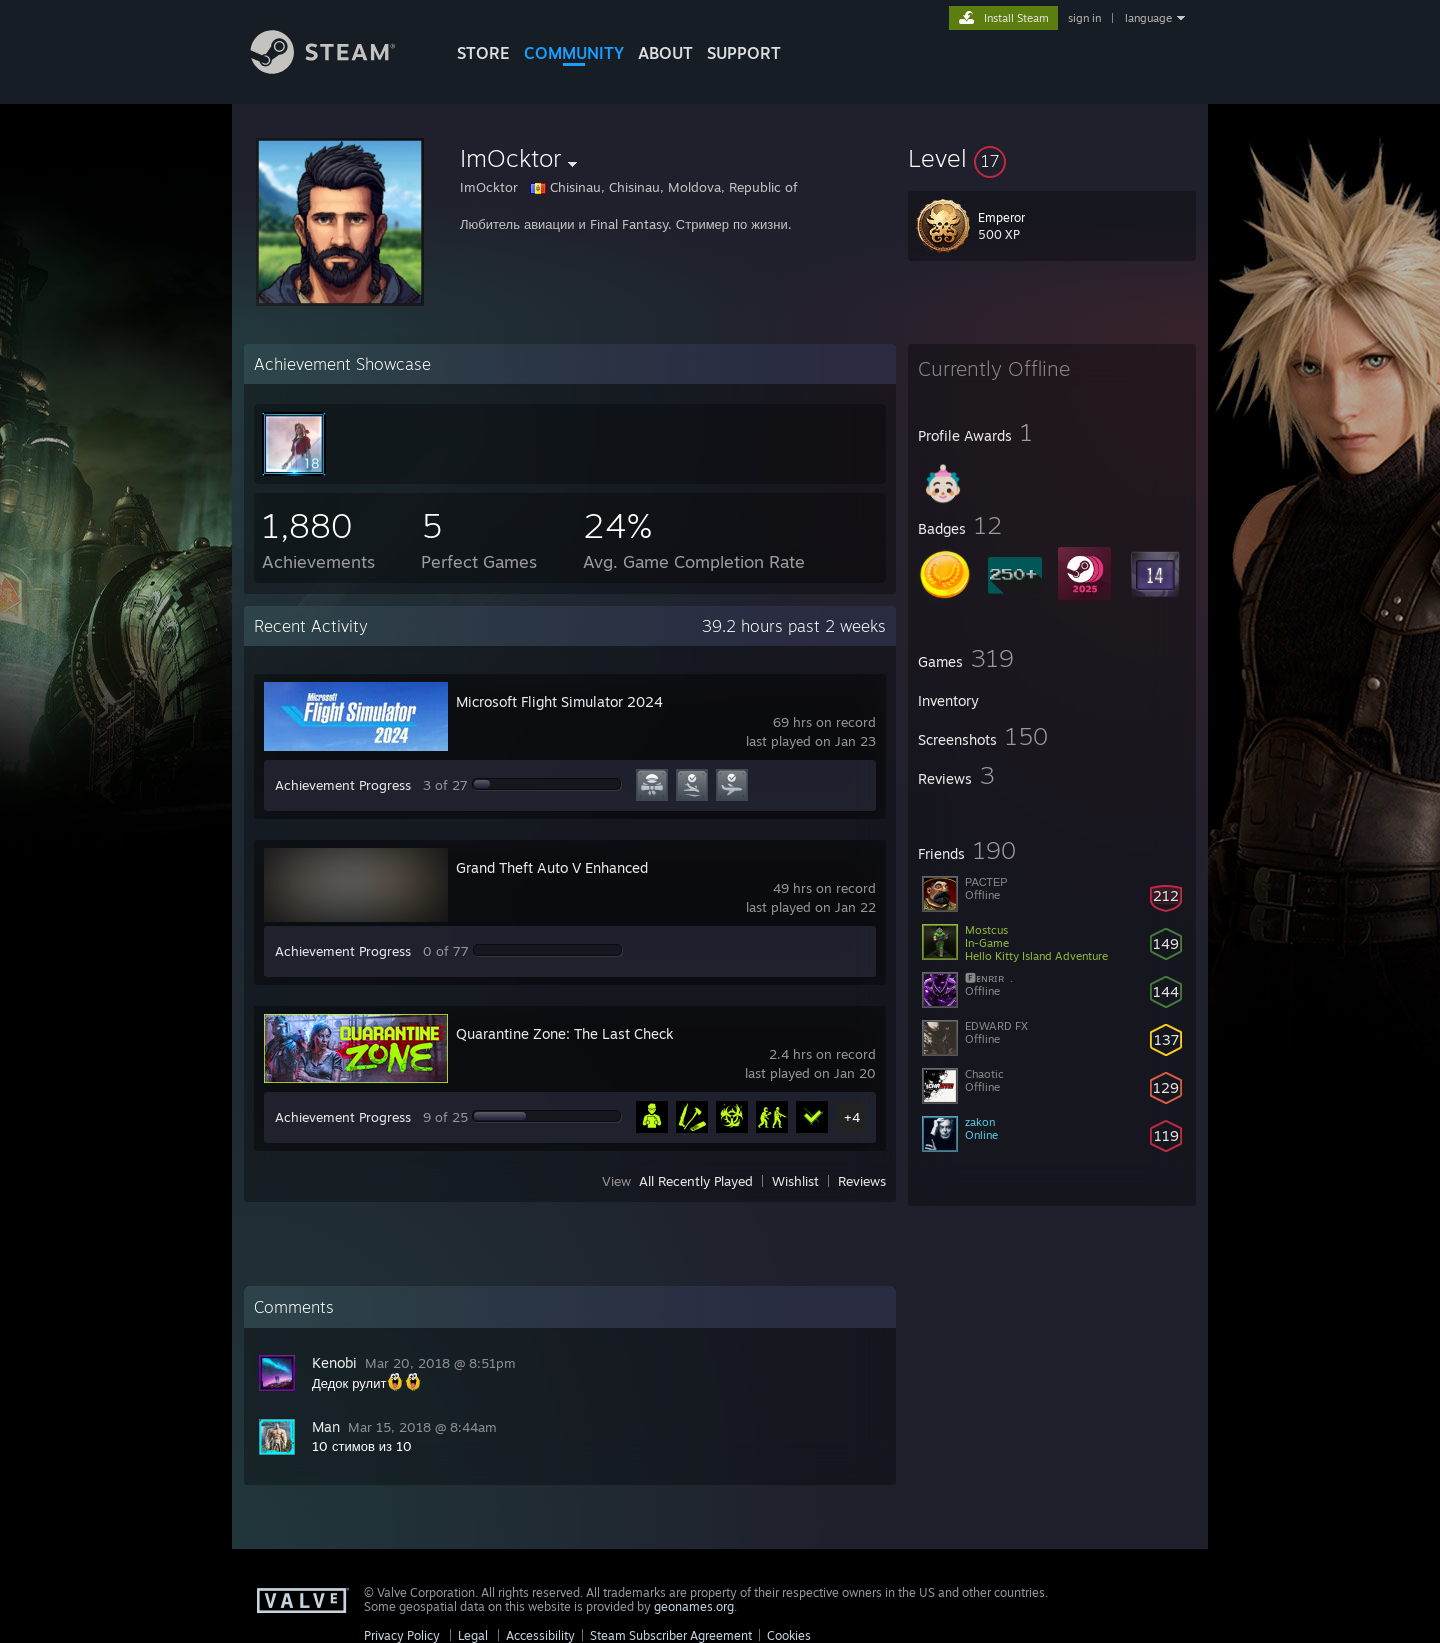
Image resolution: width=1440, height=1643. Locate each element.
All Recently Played (696, 1181)
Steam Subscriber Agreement (671, 1635)
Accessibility (540, 1635)
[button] (1052, 158)
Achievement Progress (343, 785)
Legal (473, 1635)
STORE (483, 53)
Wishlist (795, 1181)
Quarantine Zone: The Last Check (565, 1033)
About (665, 53)
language (1148, 18)
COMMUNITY (574, 53)
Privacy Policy (402, 1635)
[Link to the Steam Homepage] (338, 68)
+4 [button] (852, 1117)
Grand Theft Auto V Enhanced (552, 867)
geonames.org (694, 1606)
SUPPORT (744, 53)
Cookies (789, 1635)
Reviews (862, 1181)
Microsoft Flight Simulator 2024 (559, 701)
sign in (1084, 18)
